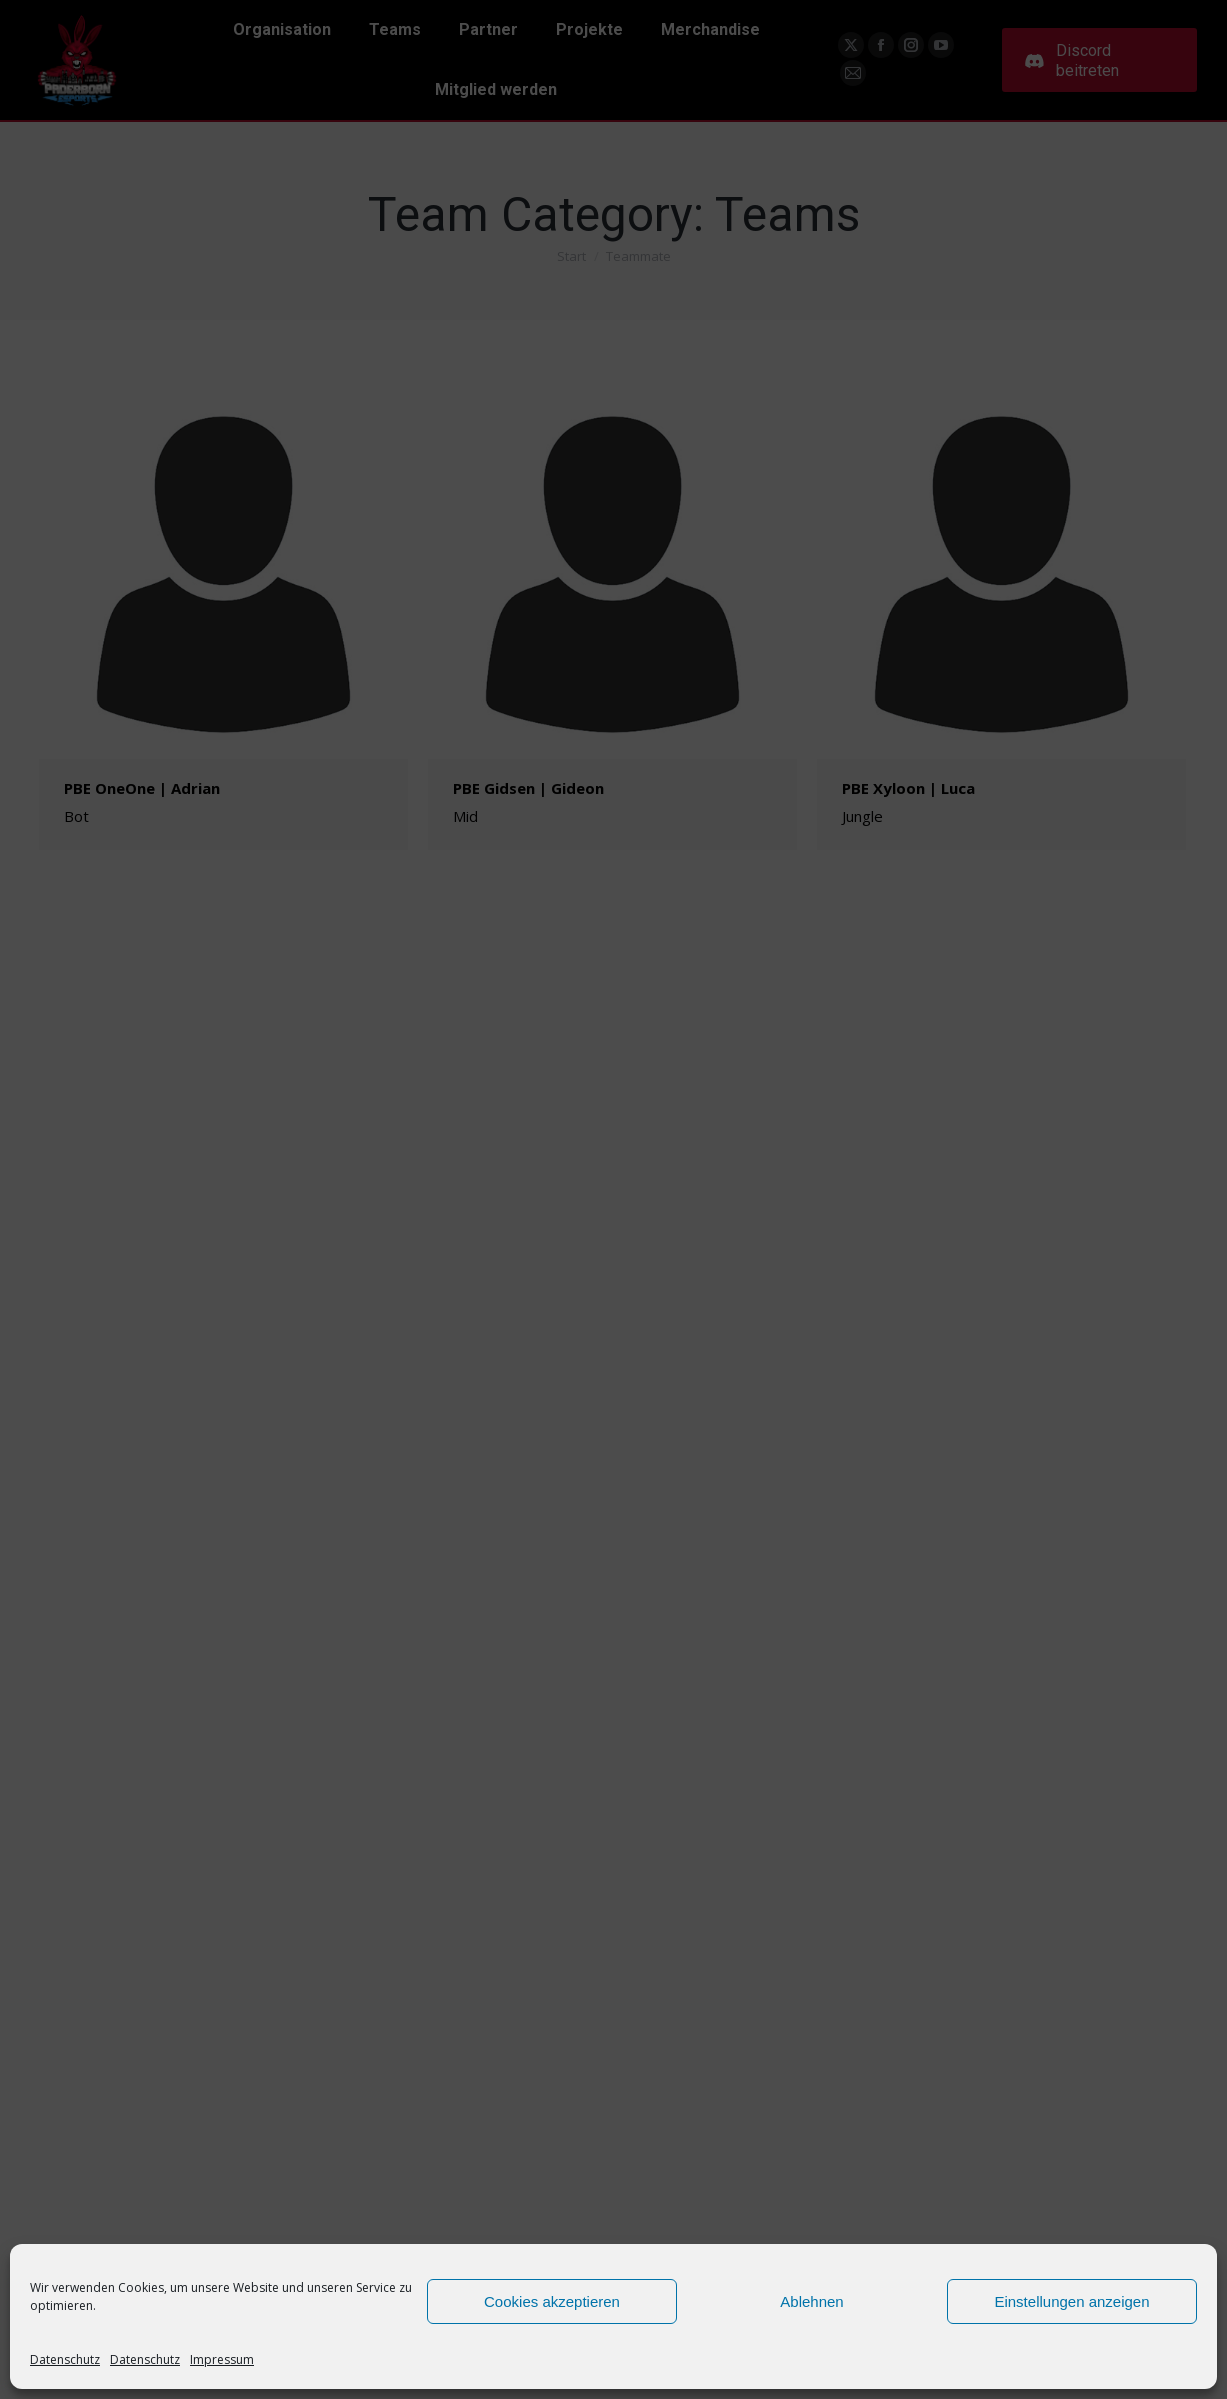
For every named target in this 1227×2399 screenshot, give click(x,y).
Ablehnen (811, 2301)
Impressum (222, 2359)
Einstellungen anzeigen (1071, 2301)
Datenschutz (65, 2359)
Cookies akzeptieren (552, 2301)
